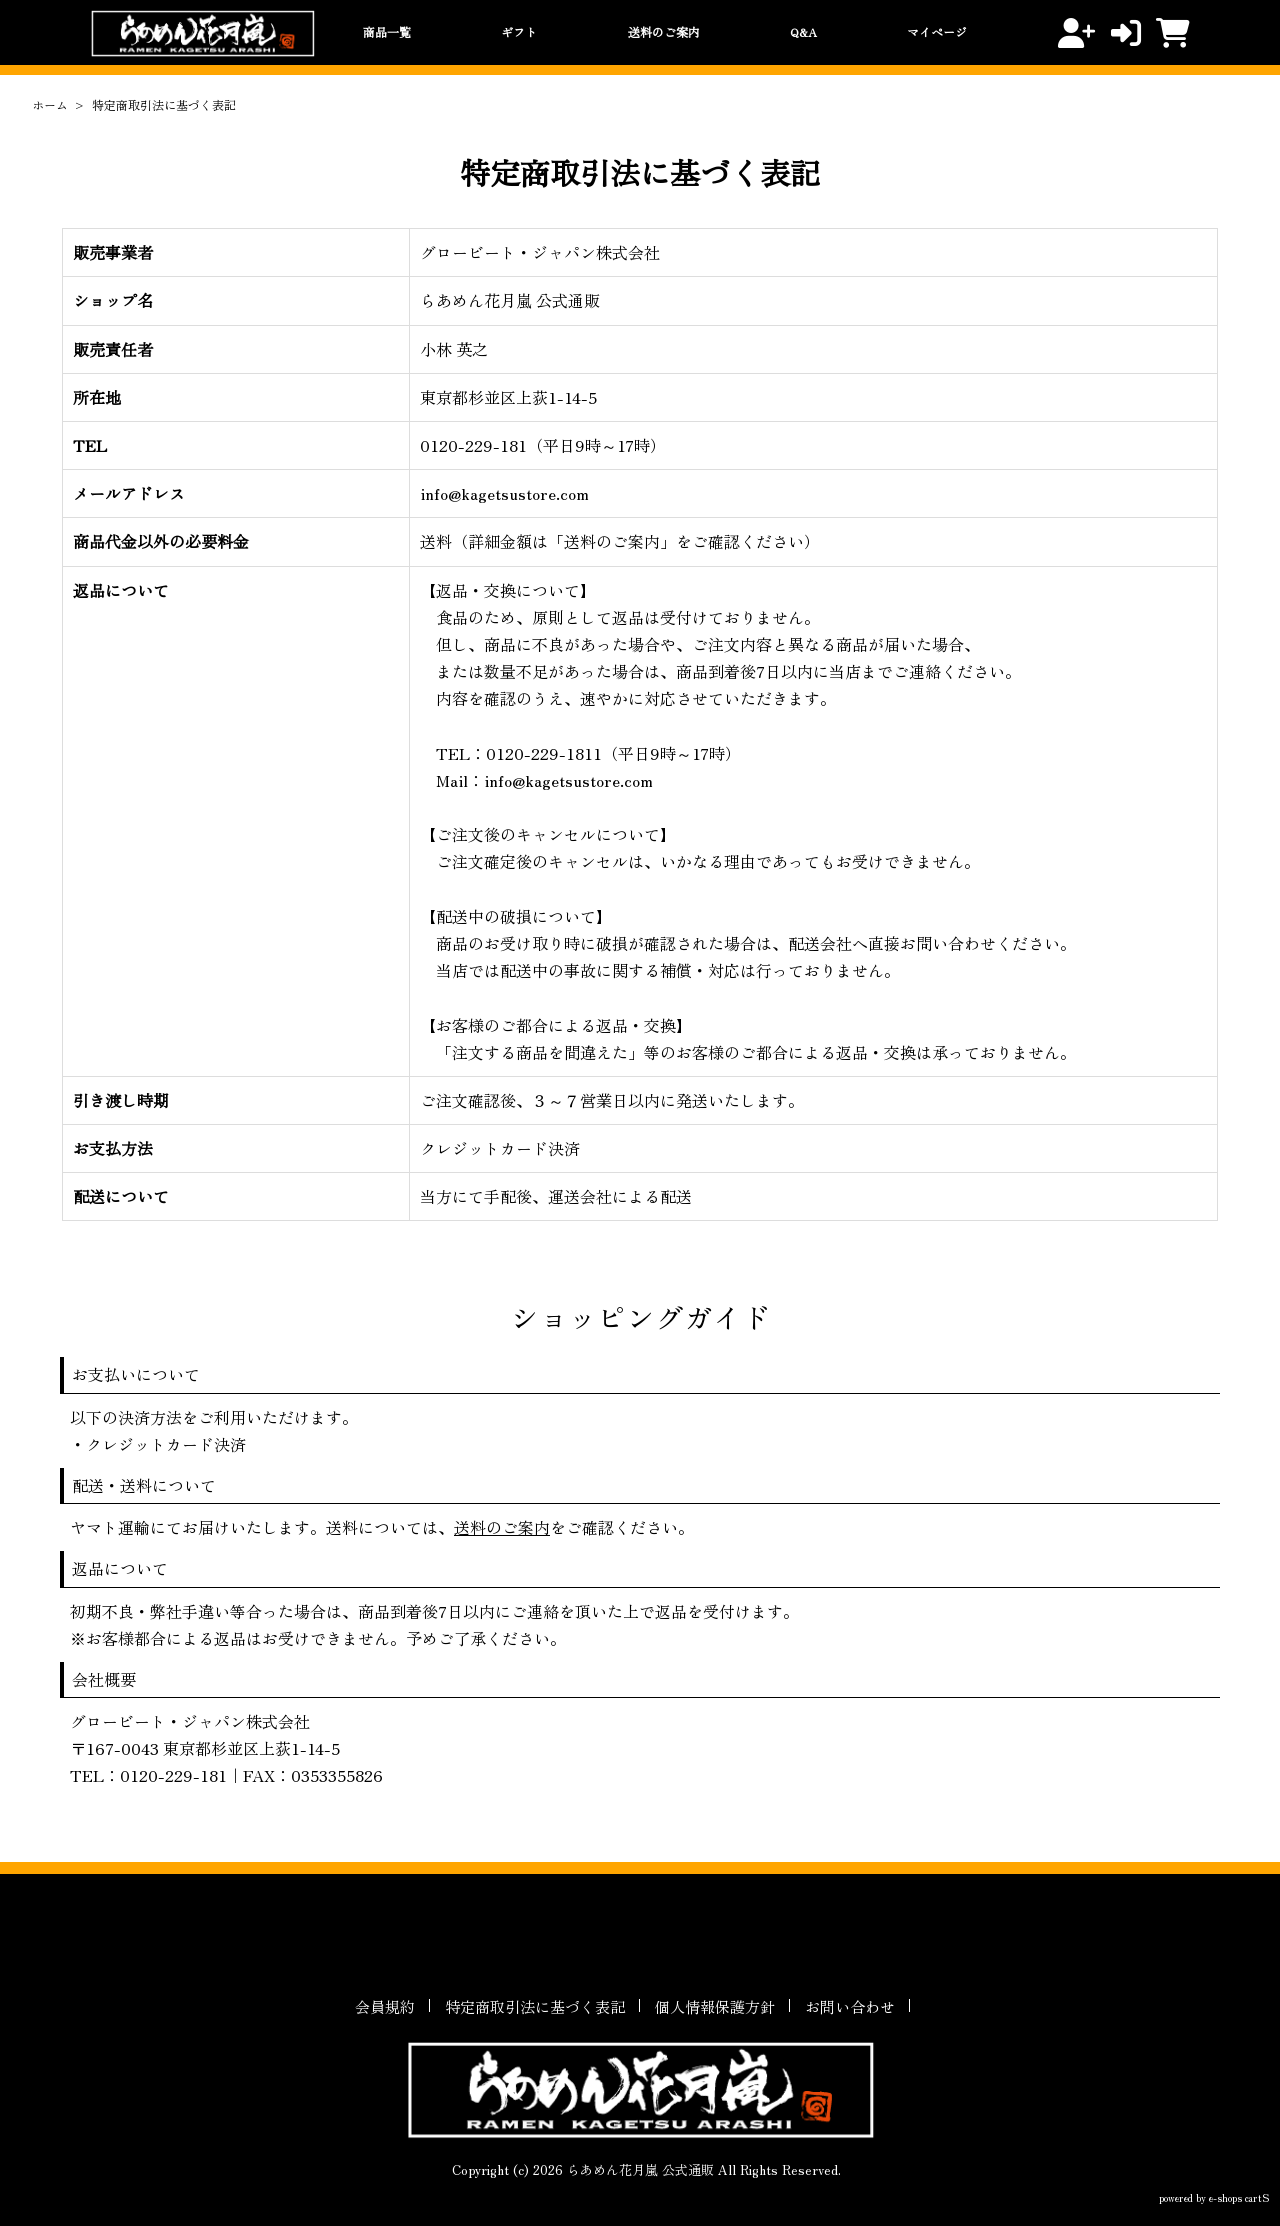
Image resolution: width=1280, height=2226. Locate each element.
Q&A (803, 31)
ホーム (50, 104)
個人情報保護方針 (715, 2006)
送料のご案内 (664, 31)
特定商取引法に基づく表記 (535, 2006)
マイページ (937, 31)
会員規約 (385, 2006)
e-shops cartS (1239, 2197)
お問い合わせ (850, 2006)
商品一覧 (387, 31)
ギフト (519, 31)
